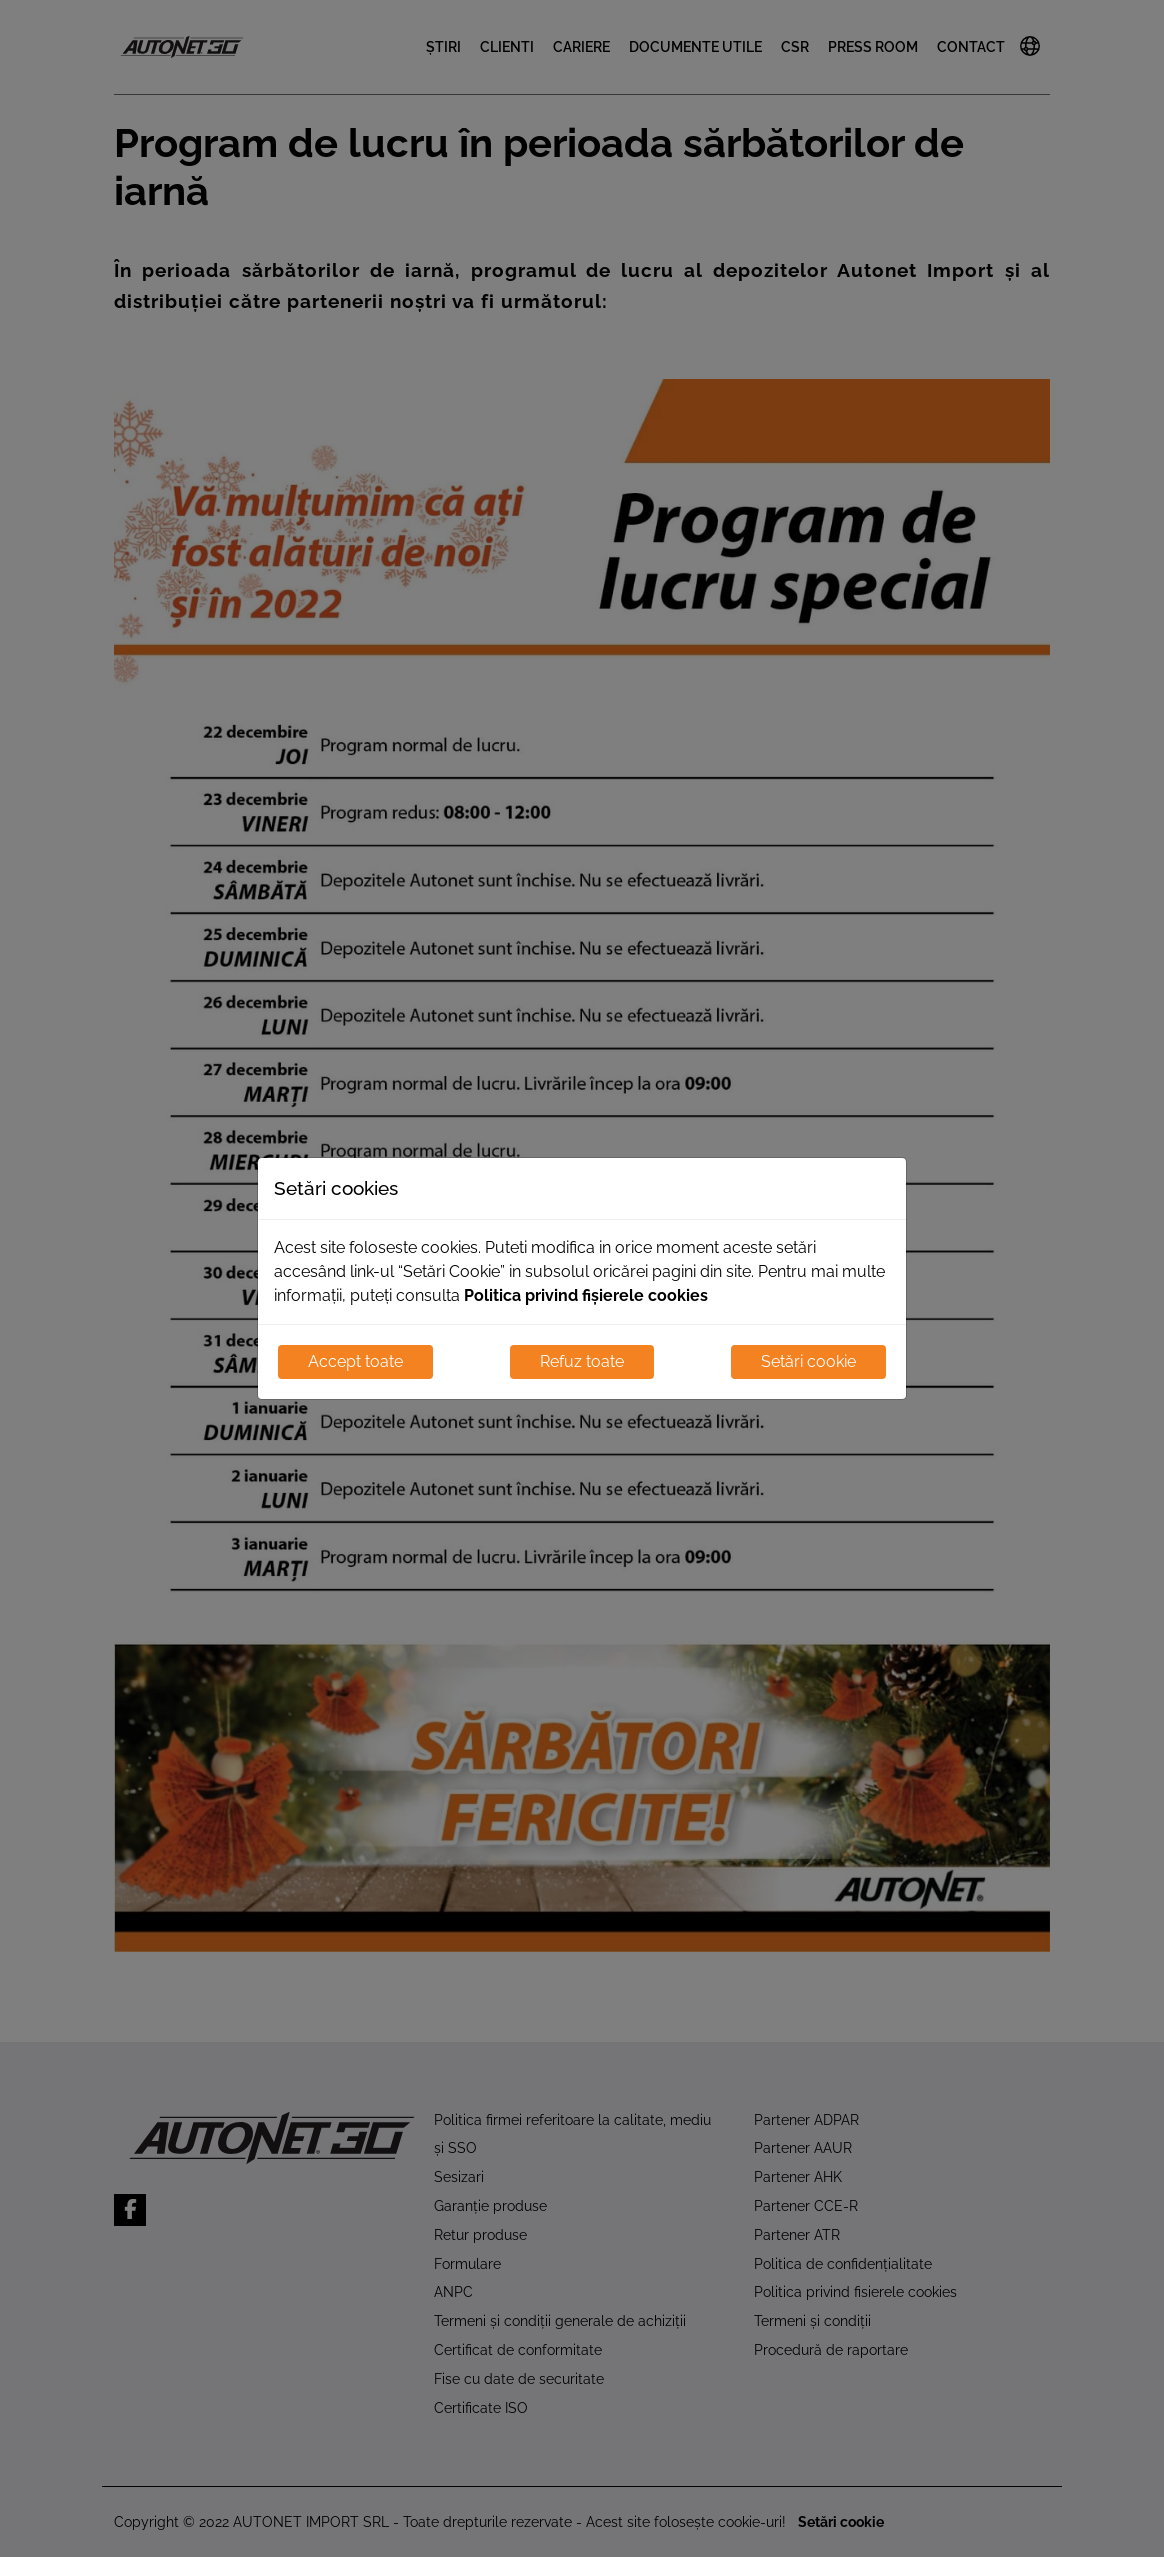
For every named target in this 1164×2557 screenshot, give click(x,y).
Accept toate (355, 1361)
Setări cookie (808, 1361)
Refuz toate (582, 1361)
